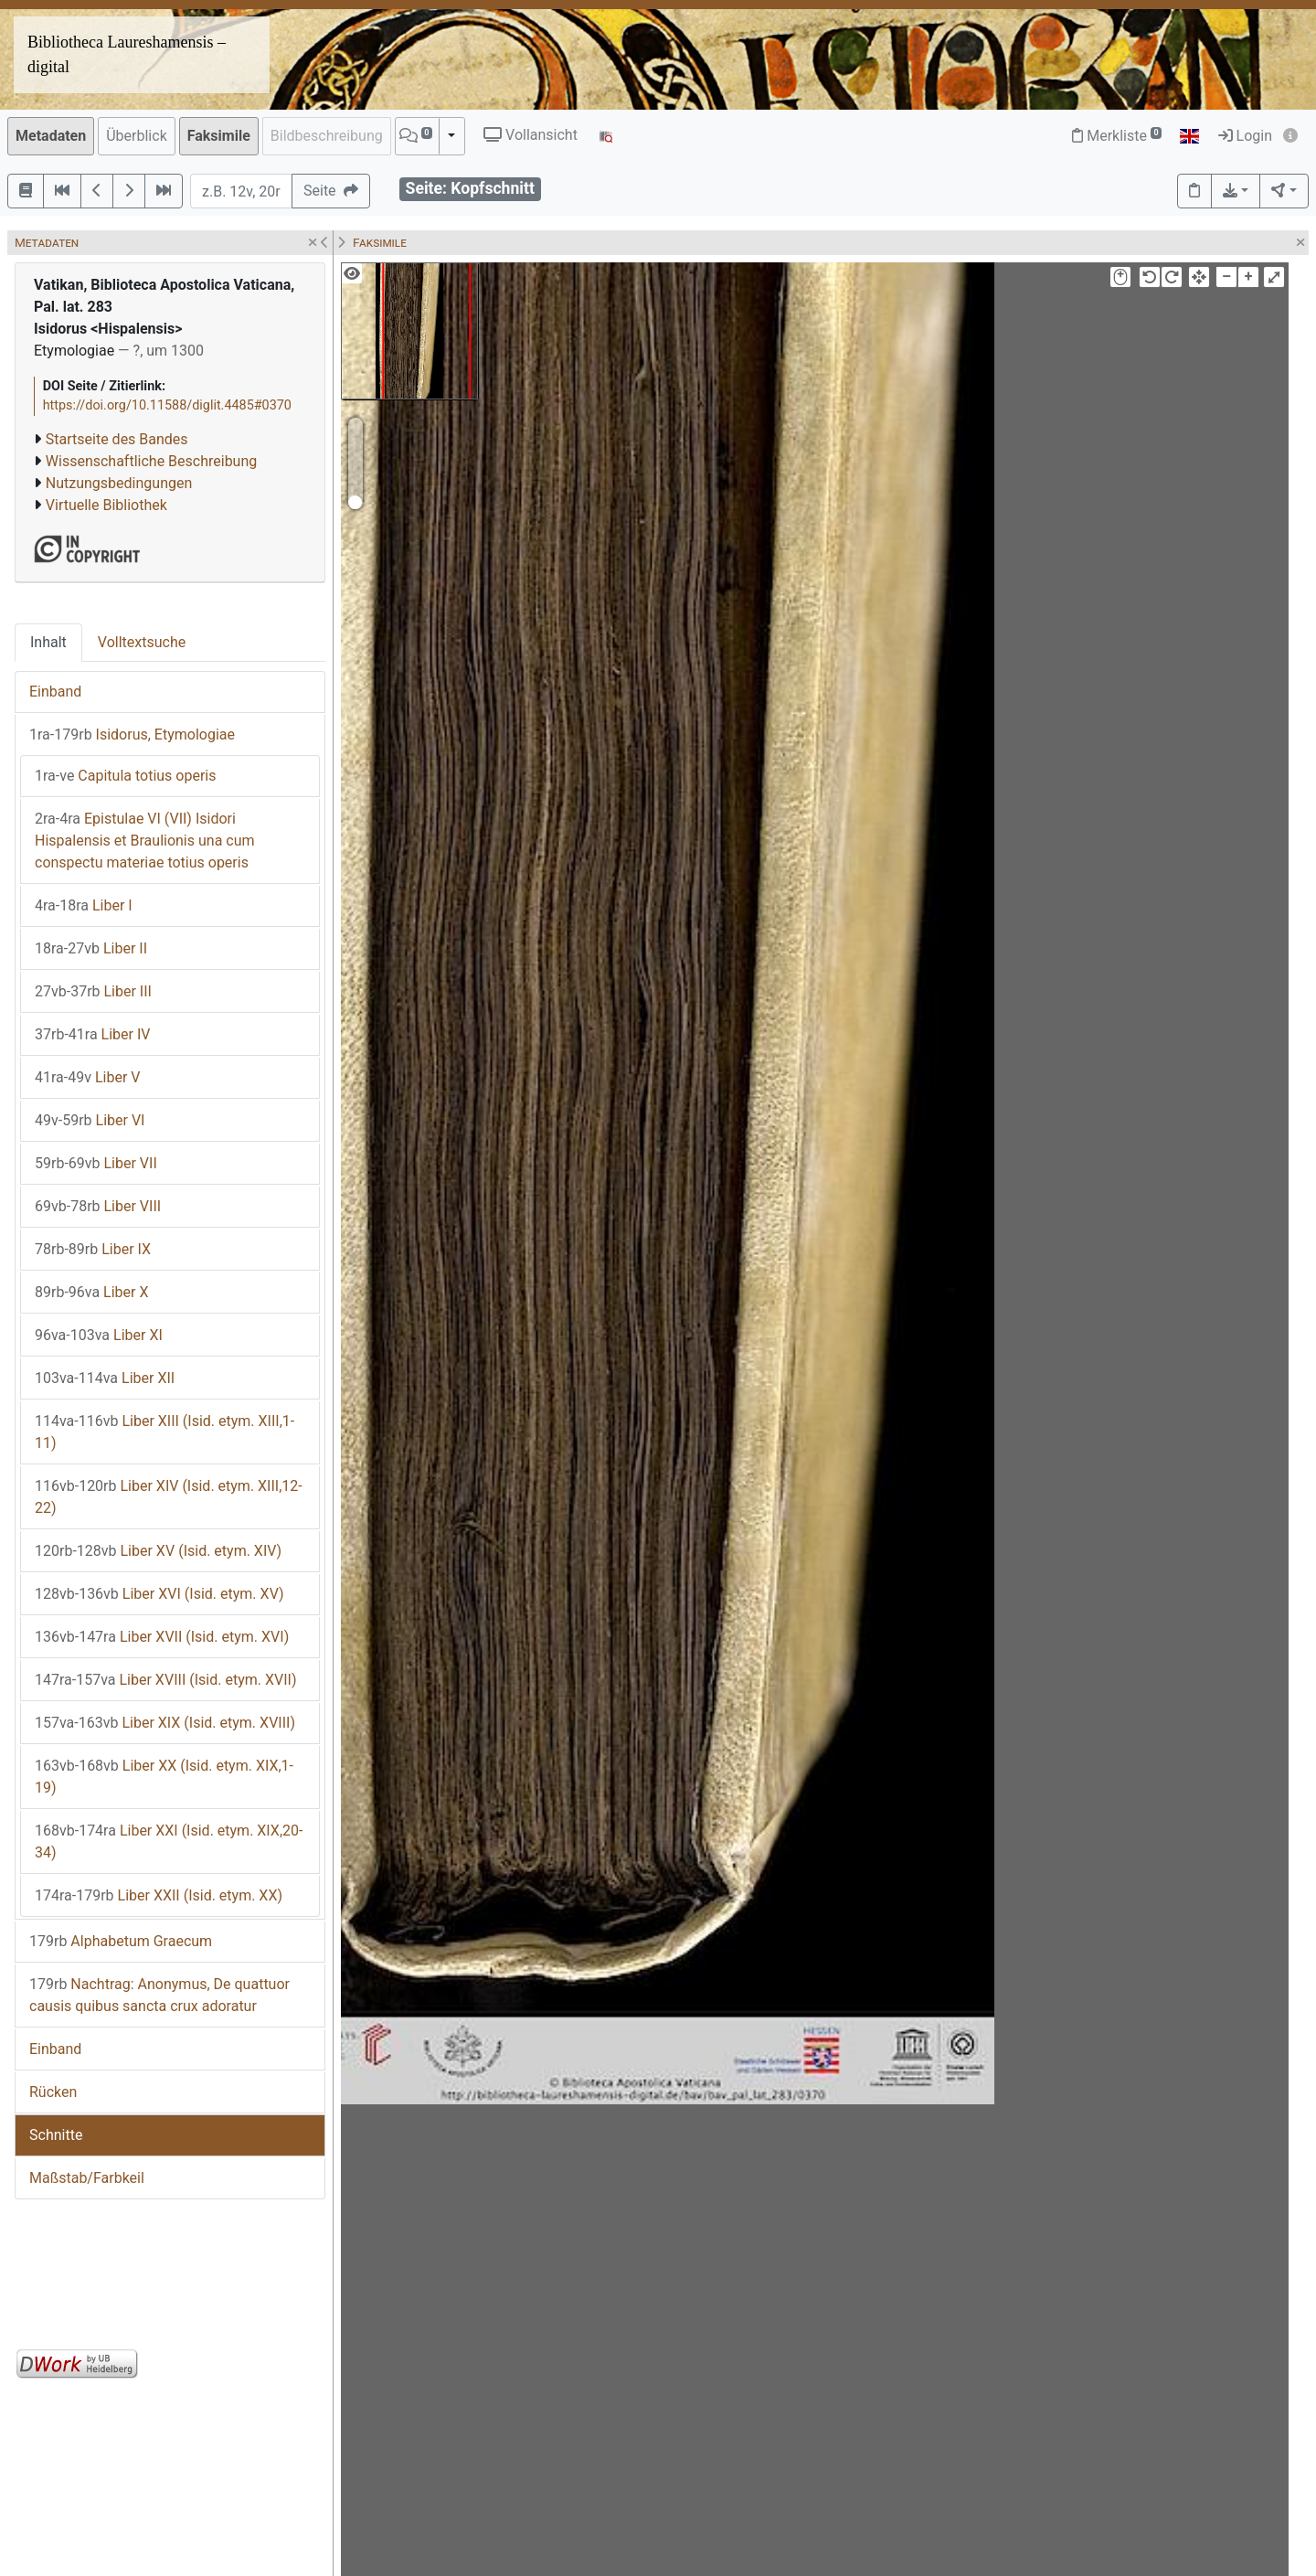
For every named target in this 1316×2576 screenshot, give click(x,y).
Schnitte (55, 2135)
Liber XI (99, 1335)
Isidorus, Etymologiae (132, 734)
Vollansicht (530, 135)
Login (1245, 135)
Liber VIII (98, 1206)
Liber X (92, 1292)
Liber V (87, 1077)
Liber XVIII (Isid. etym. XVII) (166, 1679)
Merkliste (1117, 135)
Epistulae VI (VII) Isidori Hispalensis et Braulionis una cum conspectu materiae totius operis (145, 840)
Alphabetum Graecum (120, 1941)
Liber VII (96, 1163)
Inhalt (48, 642)
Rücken (53, 2092)
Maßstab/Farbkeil (86, 2178)
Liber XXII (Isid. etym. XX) (158, 1895)
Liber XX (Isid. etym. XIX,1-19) (164, 1776)
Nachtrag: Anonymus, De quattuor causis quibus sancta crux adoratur (159, 1995)
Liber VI (89, 1120)
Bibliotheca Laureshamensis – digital (126, 54)
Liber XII (105, 1378)
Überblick (136, 135)
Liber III (93, 991)
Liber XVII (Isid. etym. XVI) (162, 1636)
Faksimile (218, 135)
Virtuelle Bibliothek (106, 505)
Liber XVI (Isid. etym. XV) (159, 1593)
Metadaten (51, 135)
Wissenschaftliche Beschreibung (151, 461)
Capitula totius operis (125, 775)
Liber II (91, 948)
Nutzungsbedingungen (119, 483)
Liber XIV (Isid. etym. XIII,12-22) (168, 1497)
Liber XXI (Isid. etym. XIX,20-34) (168, 1841)
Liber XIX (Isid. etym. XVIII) (165, 1722)
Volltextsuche (142, 642)
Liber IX (93, 1249)
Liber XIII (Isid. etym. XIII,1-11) (164, 1432)
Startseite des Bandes (117, 439)
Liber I (84, 905)
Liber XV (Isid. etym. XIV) (158, 1550)
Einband (55, 691)
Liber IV (92, 1034)
